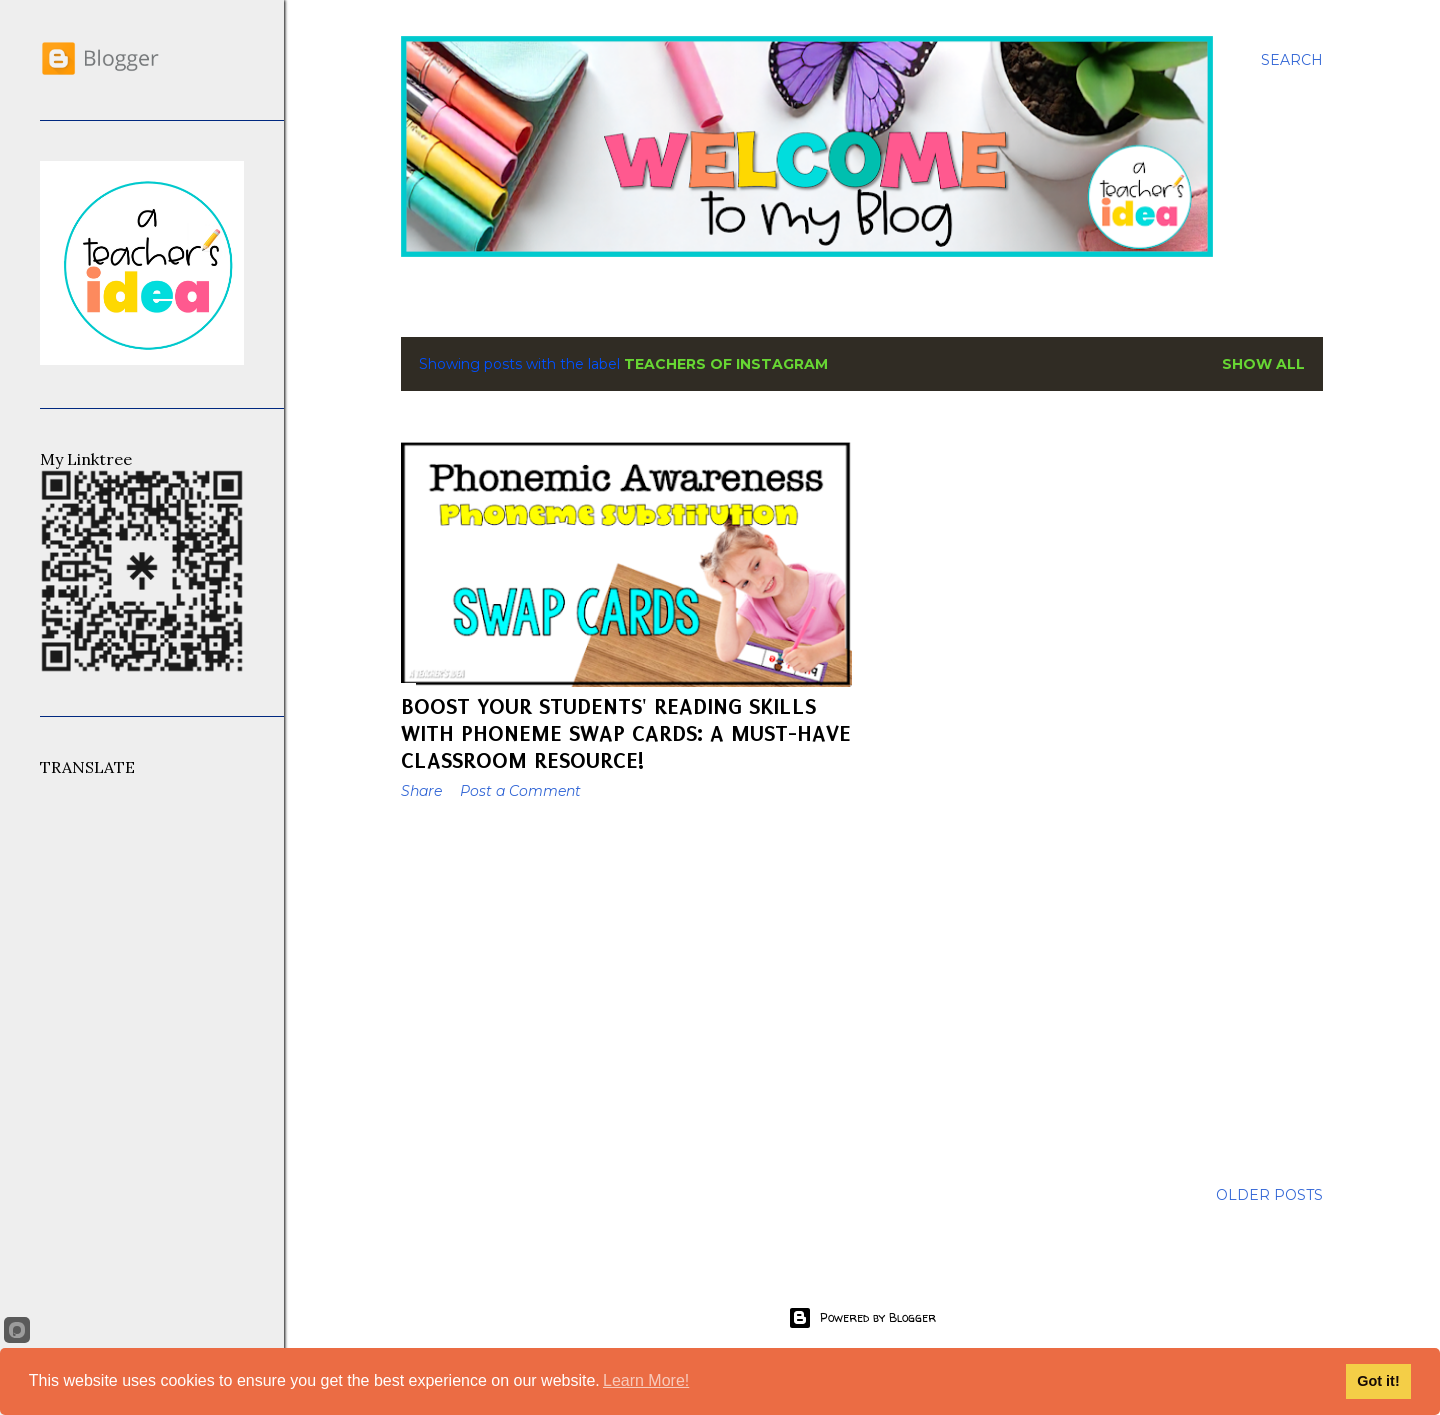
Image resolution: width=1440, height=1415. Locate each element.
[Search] (1292, 60)
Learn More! (646, 1380)
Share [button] (421, 791)
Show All (1263, 364)
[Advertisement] (626, 990)
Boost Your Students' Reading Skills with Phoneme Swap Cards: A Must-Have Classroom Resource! (626, 733)
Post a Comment (520, 791)
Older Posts (1269, 1195)
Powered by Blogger (862, 1318)
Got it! (1378, 1381)
